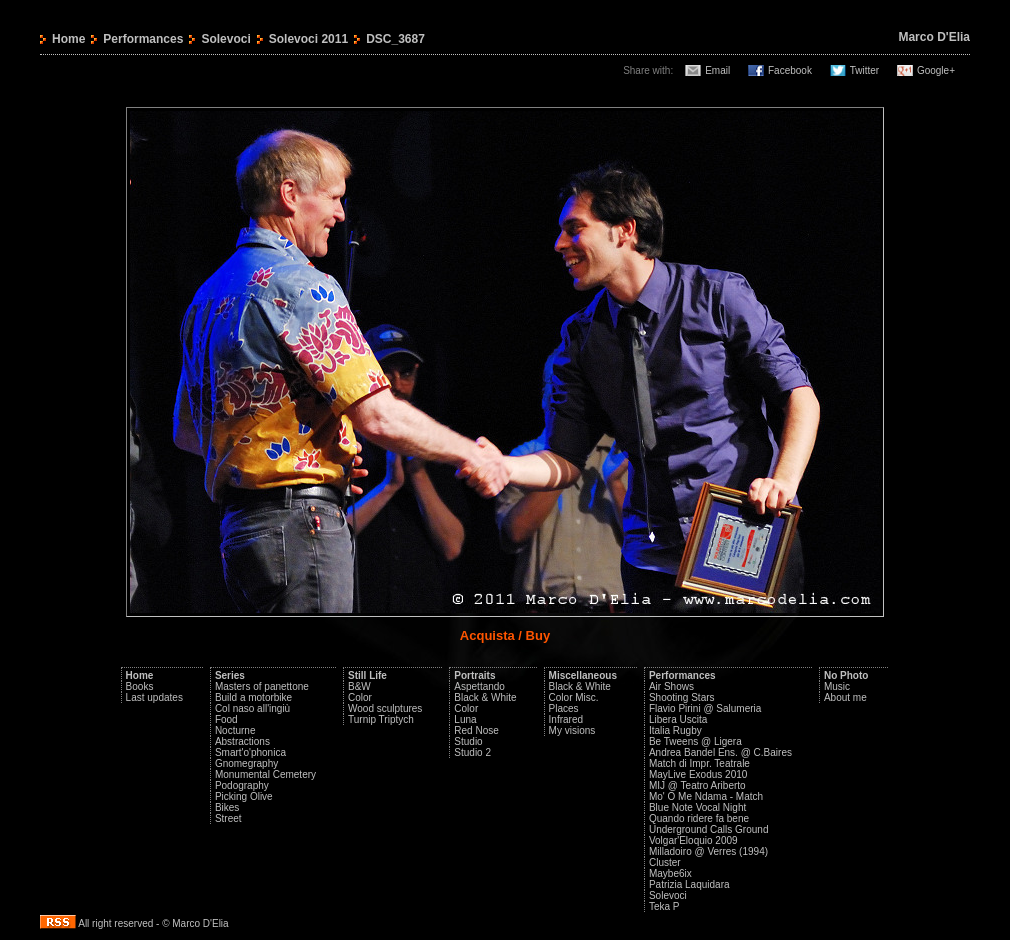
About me (845, 697)
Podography (242, 785)
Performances (143, 39)
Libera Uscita (678, 719)
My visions (572, 730)
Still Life (367, 675)
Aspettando (479, 686)
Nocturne (235, 730)
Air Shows (671, 686)
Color (360, 697)
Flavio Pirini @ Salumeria (705, 708)
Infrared (566, 719)
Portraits (474, 675)
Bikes (227, 807)
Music (837, 686)
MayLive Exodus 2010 (698, 774)
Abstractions (242, 741)
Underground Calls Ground (709, 829)
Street (228, 818)
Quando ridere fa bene (699, 818)
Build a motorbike (253, 697)
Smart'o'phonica (250, 752)
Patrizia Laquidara (689, 884)
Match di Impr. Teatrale (699, 763)
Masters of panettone (262, 686)
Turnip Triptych (381, 719)
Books (140, 686)
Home (68, 39)
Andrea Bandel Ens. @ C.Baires (720, 752)
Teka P (664, 906)
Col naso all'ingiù (252, 708)
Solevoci (225, 39)
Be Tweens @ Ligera (695, 741)
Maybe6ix (670, 873)
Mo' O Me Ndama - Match (706, 796)
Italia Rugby (675, 730)
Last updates (154, 697)
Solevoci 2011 (308, 39)
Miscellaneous (583, 675)
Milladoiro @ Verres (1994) (708, 851)
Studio (468, 741)
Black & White (485, 697)
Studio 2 (472, 752)
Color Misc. (574, 697)
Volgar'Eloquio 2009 (693, 840)
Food (226, 719)
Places (564, 708)
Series (230, 675)
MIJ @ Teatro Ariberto (697, 785)
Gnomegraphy (246, 763)
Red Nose (476, 730)
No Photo (846, 675)
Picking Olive (244, 796)
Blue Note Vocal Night (697, 807)
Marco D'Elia (934, 37)
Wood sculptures (385, 708)
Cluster (665, 862)
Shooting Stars (682, 697)
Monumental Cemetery (265, 774)
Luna (465, 719)
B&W (359, 686)
